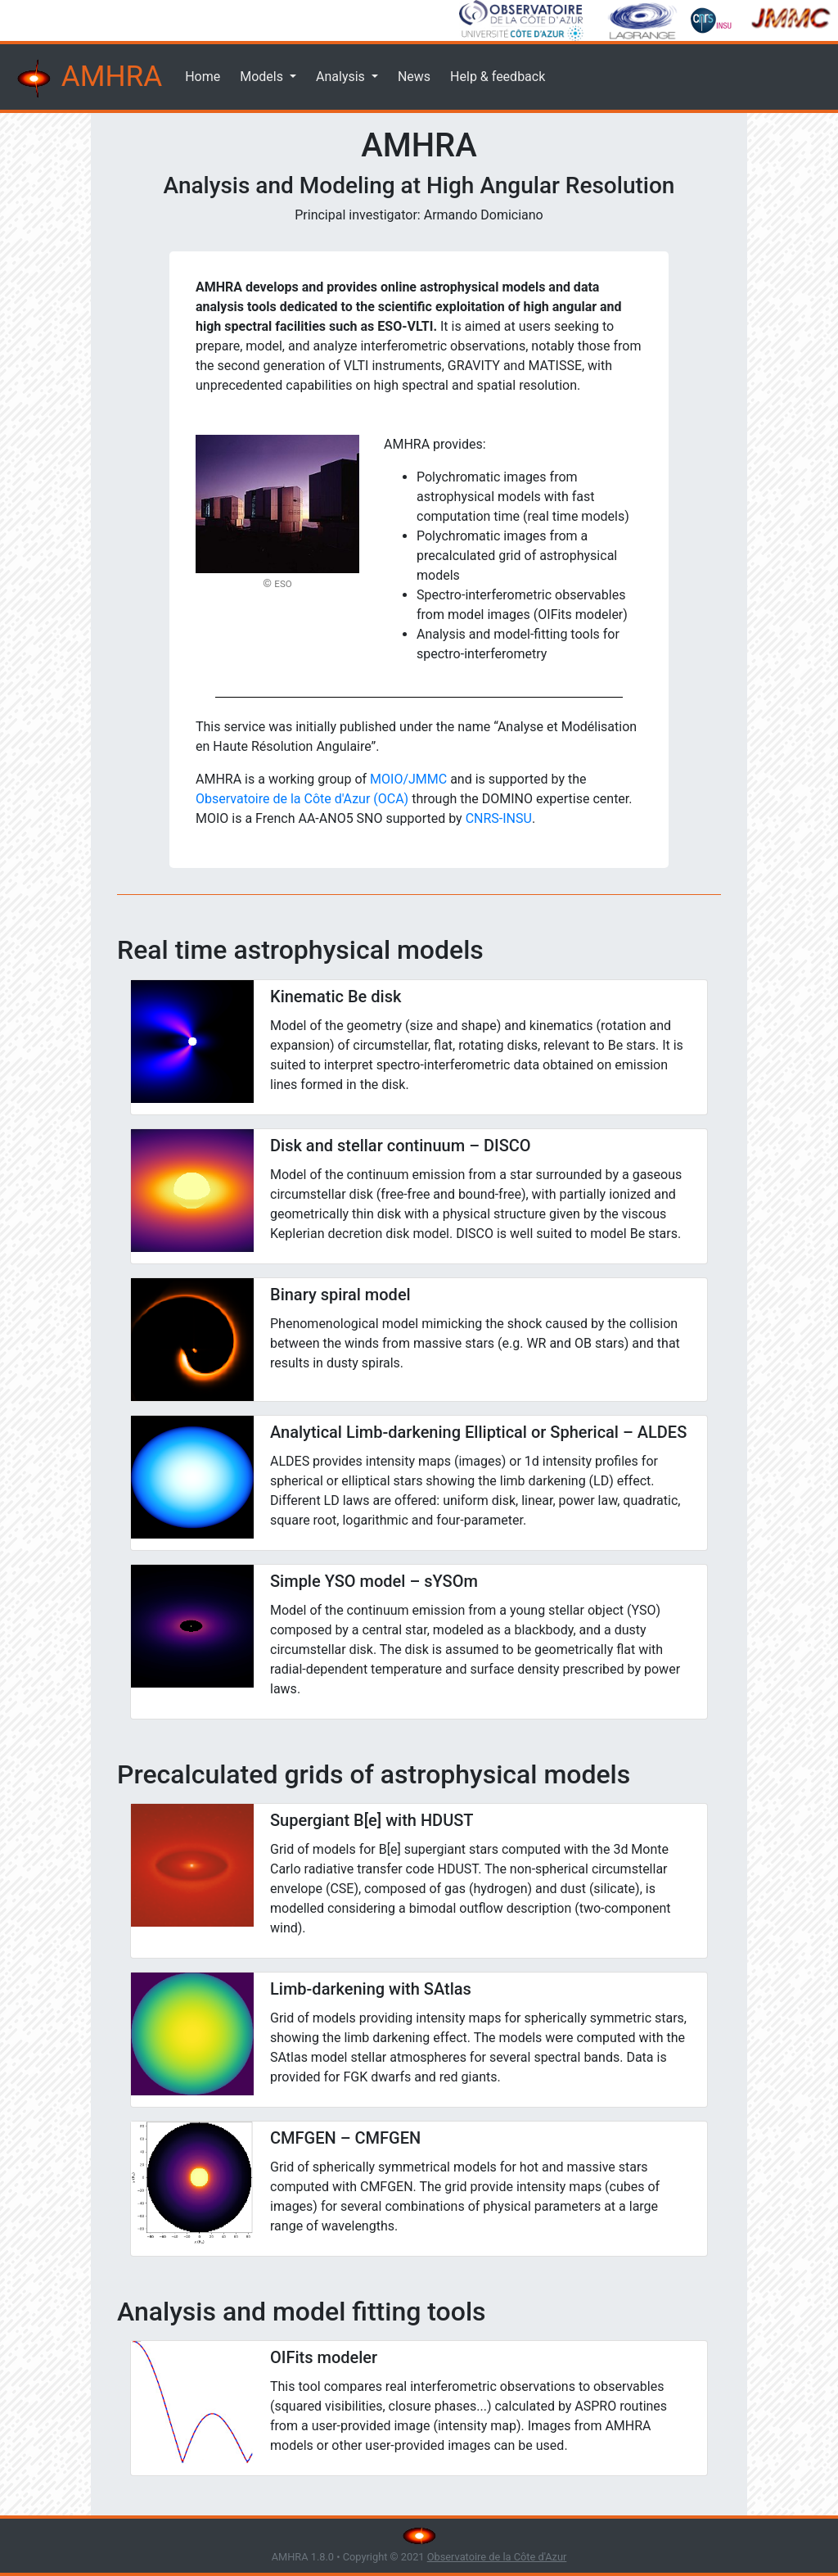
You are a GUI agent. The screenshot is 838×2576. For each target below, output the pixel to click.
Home (202, 76)
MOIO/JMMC (408, 779)
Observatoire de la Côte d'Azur (497, 2557)
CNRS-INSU (499, 818)
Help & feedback (497, 76)
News (414, 76)
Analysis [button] (342, 76)
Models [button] (263, 76)
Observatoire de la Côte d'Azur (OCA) (302, 799)
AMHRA (87, 78)
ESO (282, 584)
